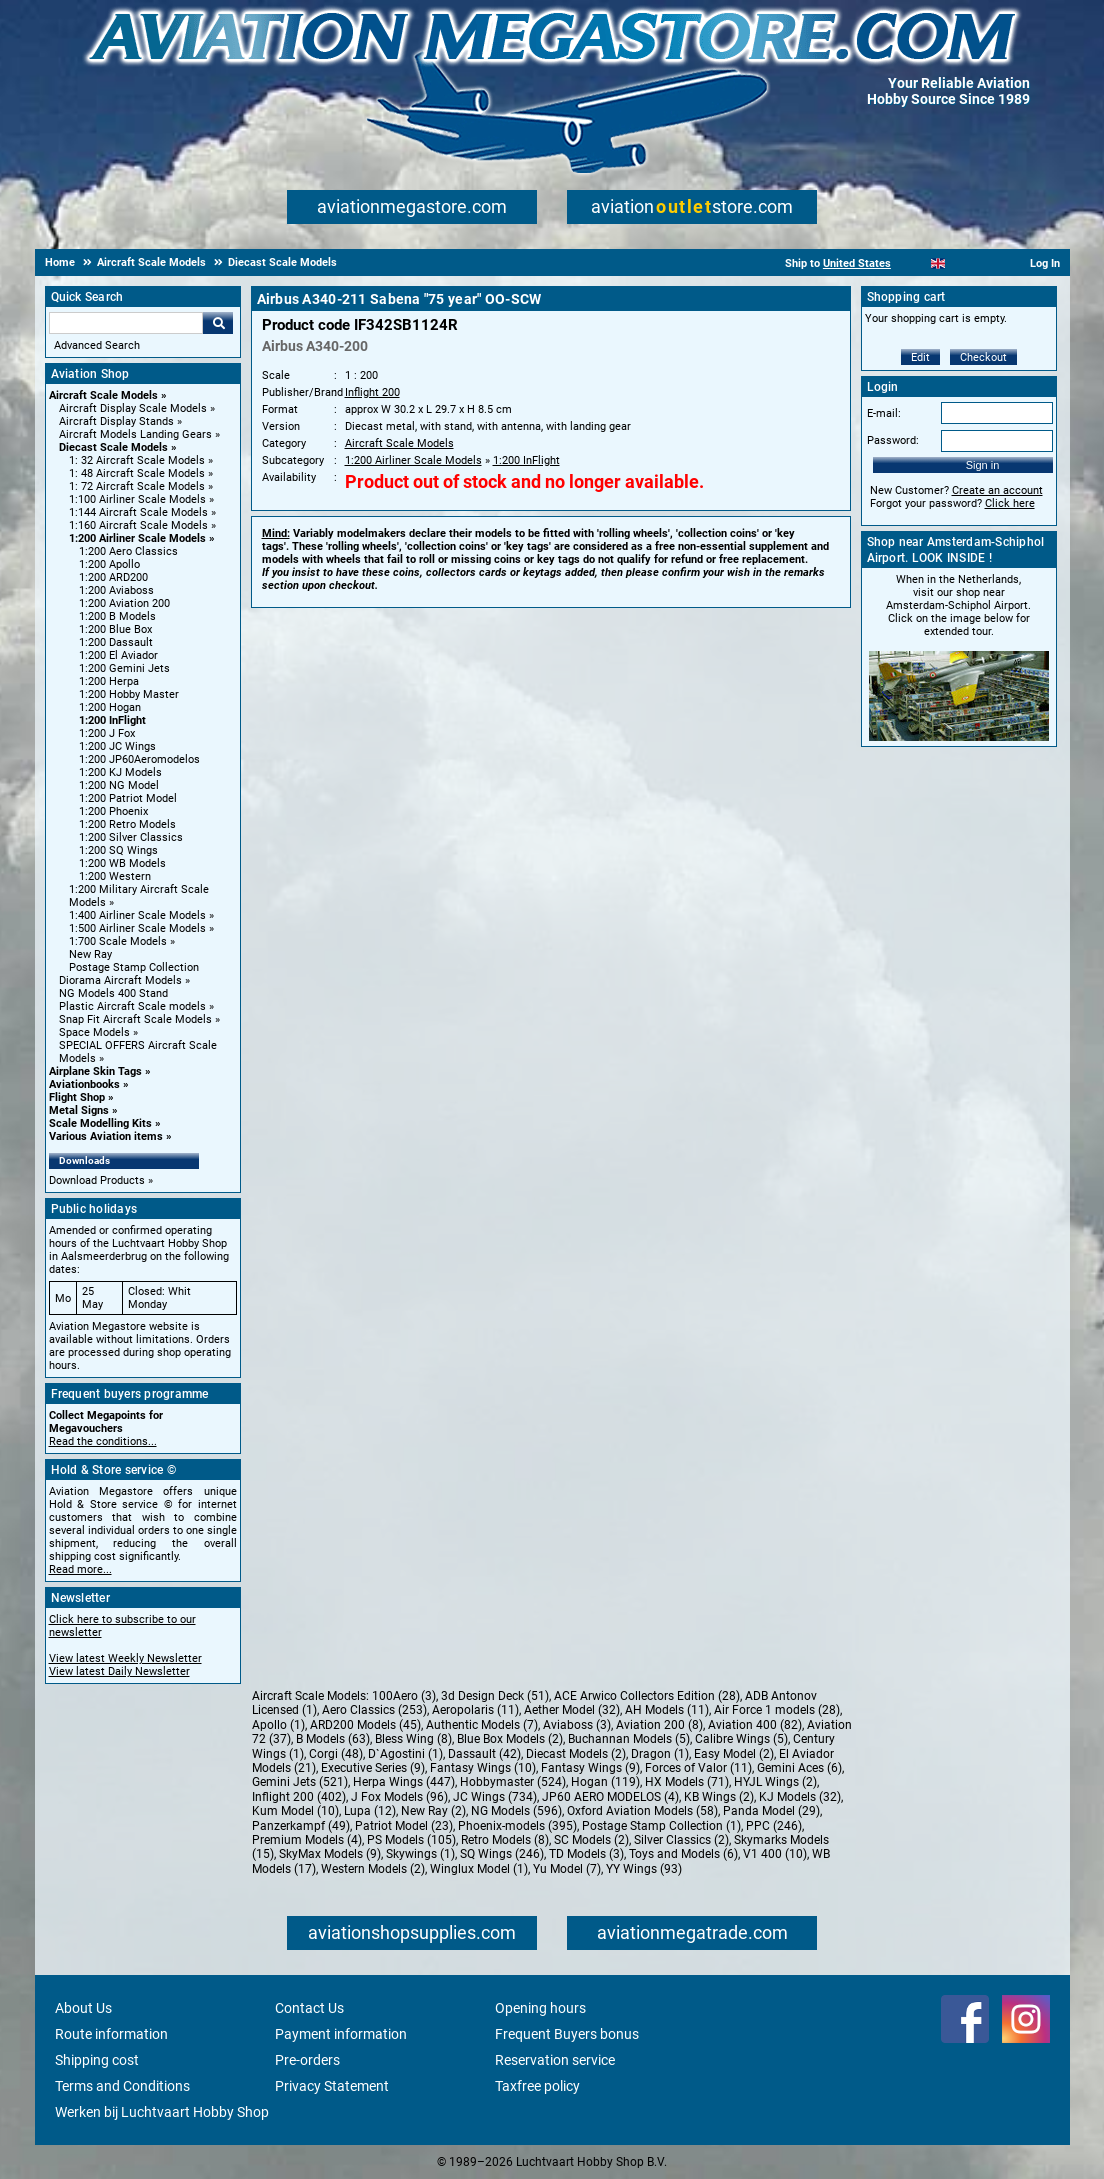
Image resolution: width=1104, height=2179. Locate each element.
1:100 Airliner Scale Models (137, 499)
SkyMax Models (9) (330, 1854)
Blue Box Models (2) (510, 1739)
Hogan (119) (605, 1782)
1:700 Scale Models (118, 941)
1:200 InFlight (112, 720)
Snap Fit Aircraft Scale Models (135, 1019)
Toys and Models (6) (683, 1854)
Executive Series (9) (373, 1768)
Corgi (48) (336, 1754)
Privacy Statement (332, 2086)
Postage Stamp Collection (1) (661, 1826)
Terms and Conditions (122, 2086)
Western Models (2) (373, 1869)
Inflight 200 (372, 392)
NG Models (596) (516, 1811)
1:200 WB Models (122, 863)
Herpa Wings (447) (404, 1782)
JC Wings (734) (495, 1797)
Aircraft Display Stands (116, 421)
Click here (1010, 503)
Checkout (983, 357)
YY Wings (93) (644, 1869)
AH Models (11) (667, 1710)
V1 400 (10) (775, 1854)
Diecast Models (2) (576, 1754)
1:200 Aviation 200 (124, 603)
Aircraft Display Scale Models (133, 408)
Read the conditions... (103, 1441)
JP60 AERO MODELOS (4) (610, 1797)
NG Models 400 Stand (113, 993)
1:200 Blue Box (115, 629)
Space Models (94, 1032)
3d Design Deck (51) (495, 1696)
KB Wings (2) (719, 1797)
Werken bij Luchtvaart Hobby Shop (162, 2112)
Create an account (997, 490)
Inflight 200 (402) (299, 1797)
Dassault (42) (484, 1754)
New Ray (90, 954)
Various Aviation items (106, 1136)
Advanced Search (97, 345)
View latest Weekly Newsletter (125, 1658)
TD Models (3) (586, 1854)
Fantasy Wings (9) (590, 1768)
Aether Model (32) (572, 1710)
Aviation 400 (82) (755, 1725)
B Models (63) (333, 1739)
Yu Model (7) (567, 1869)
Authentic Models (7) (482, 1725)
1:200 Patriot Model (128, 798)
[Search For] (126, 323)
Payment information (341, 2034)
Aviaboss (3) (577, 1725)
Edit (920, 357)
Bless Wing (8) (413, 1739)
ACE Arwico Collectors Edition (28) (647, 1696)
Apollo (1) (278, 1725)
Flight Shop (77, 1097)
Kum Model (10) (295, 1811)
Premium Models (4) (307, 1840)
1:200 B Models (117, 616)
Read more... (80, 1569)
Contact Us (309, 2008)
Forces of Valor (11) (698, 1768)
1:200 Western (115, 876)
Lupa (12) (370, 1811)
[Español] (962, 263)
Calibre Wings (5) (741, 1739)
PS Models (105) (411, 1840)
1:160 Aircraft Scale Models (138, 525)
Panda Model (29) (771, 1811)
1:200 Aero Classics (128, 551)
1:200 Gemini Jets (124, 668)
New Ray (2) (433, 1811)
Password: (893, 440)
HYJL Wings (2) (775, 1782)
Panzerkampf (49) (301, 1826)
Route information (111, 2034)
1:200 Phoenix (113, 811)
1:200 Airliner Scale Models (137, 538)
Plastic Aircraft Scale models (132, 1006)
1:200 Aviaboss (116, 590)
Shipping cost (97, 2060)
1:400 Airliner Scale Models (137, 915)
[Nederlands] (913, 263)
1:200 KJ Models (120, 772)
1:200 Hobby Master (129, 694)
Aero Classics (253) (374, 1710)
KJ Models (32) (800, 1797)
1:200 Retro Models (127, 824)
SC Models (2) (591, 1840)
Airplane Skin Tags (95, 1071)
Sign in (983, 465)
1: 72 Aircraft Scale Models (137, 486)
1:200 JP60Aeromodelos (139, 759)
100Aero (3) (404, 1696)
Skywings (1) (420, 1854)
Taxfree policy (537, 2086)
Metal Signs (79, 1110)
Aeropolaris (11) (475, 1710)
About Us (83, 2008)
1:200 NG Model (119, 785)
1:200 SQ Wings (118, 850)
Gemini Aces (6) (799, 1768)
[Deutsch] (987, 263)
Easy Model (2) (734, 1754)
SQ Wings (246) (502, 1854)
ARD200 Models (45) (365, 1725)
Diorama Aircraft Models (120, 980)
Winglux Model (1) (479, 1869)
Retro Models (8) (505, 1840)
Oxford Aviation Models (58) (642, 1811)
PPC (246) (774, 1826)
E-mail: (884, 413)
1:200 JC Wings (117, 746)
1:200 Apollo (109, 564)
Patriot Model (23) (404, 1826)
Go (218, 323)
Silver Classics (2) (681, 1840)
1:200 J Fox (107, 733)
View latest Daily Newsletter (119, 1671)
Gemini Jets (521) (300, 1782)
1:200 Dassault (116, 642)
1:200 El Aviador (118, 655)
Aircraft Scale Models (103, 395)
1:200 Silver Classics (131, 837)
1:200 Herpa (109, 681)
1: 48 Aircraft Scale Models (137, 473)
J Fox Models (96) (399, 1797)
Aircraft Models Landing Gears (135, 434)
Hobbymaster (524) (513, 1782)
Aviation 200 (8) (659, 1725)
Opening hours (540, 2008)
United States (857, 263)
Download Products (97, 1180)
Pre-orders (307, 2060)
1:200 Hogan (110, 707)
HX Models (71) (687, 1782)
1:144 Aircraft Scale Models (138, 512)
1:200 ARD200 (113, 577)
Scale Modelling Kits (100, 1123)
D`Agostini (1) (405, 1754)
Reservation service (555, 2060)
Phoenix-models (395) (517, 1826)
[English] (938, 263)
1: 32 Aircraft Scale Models (137, 460)
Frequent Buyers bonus (567, 2034)
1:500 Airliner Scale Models (137, 928)
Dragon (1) (660, 1754)
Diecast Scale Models (113, 447)
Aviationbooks (84, 1084)
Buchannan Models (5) (629, 1739)
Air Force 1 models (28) (777, 1710)
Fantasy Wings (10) (483, 1768)
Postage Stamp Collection (134, 967)
